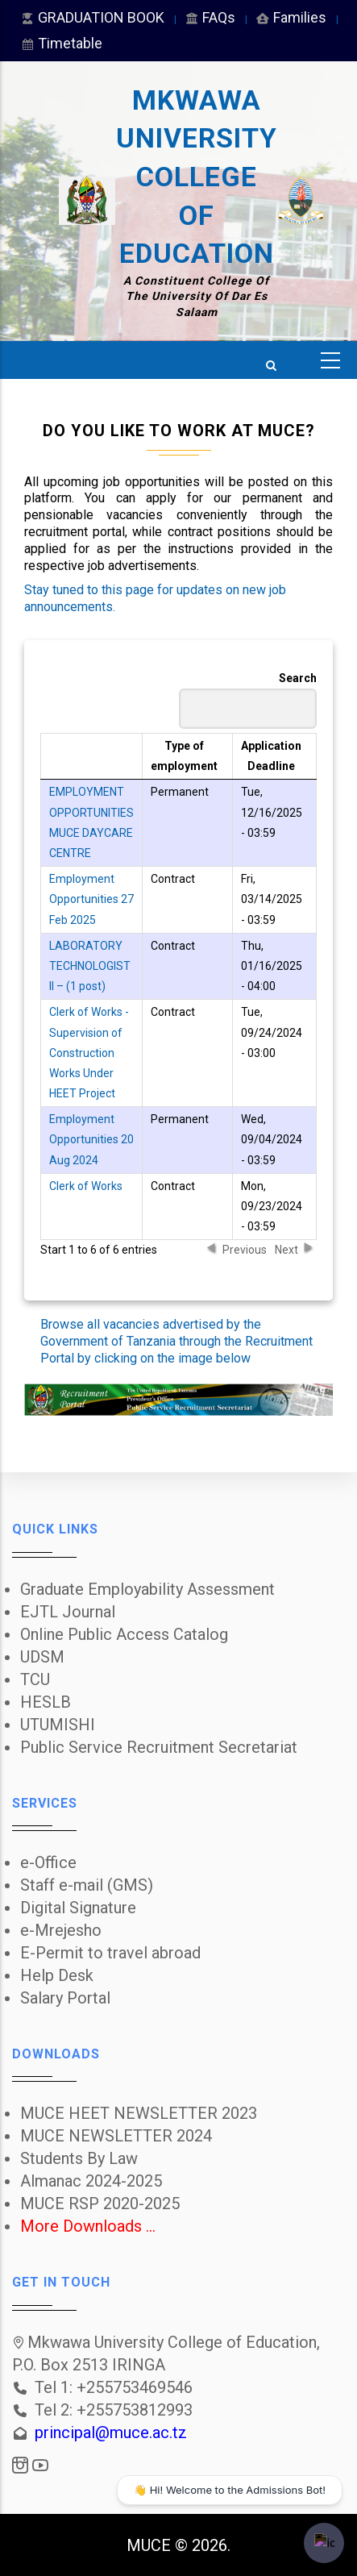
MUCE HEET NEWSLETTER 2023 (138, 2113)
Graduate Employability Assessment (147, 1589)
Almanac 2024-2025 (91, 2181)
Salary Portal (65, 1998)
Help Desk (56, 1975)
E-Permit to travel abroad (110, 1952)
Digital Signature (78, 1907)
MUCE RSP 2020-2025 (100, 2203)
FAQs (209, 17)
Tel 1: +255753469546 (114, 2387)
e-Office (48, 1862)
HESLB (45, 1702)
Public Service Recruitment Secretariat (158, 1747)
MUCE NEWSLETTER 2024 (116, 2135)
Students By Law (79, 2158)
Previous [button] (244, 1249)
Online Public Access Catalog (124, 1634)
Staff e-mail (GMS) (86, 1885)
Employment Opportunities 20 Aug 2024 (91, 1139)
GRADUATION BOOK (91, 17)
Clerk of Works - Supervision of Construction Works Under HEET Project (89, 1052)
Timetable (60, 43)
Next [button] (286, 1249)
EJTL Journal (67, 1611)
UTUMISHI (57, 1724)
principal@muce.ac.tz (111, 2432)
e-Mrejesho (61, 1930)
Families (290, 17)
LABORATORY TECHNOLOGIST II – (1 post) (90, 966)
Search (248, 700)
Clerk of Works (85, 1186)
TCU (35, 1679)
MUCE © (157, 2545)
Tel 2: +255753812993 (114, 2410)
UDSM (42, 1657)
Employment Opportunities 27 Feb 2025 (91, 899)
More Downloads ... (88, 2226)
